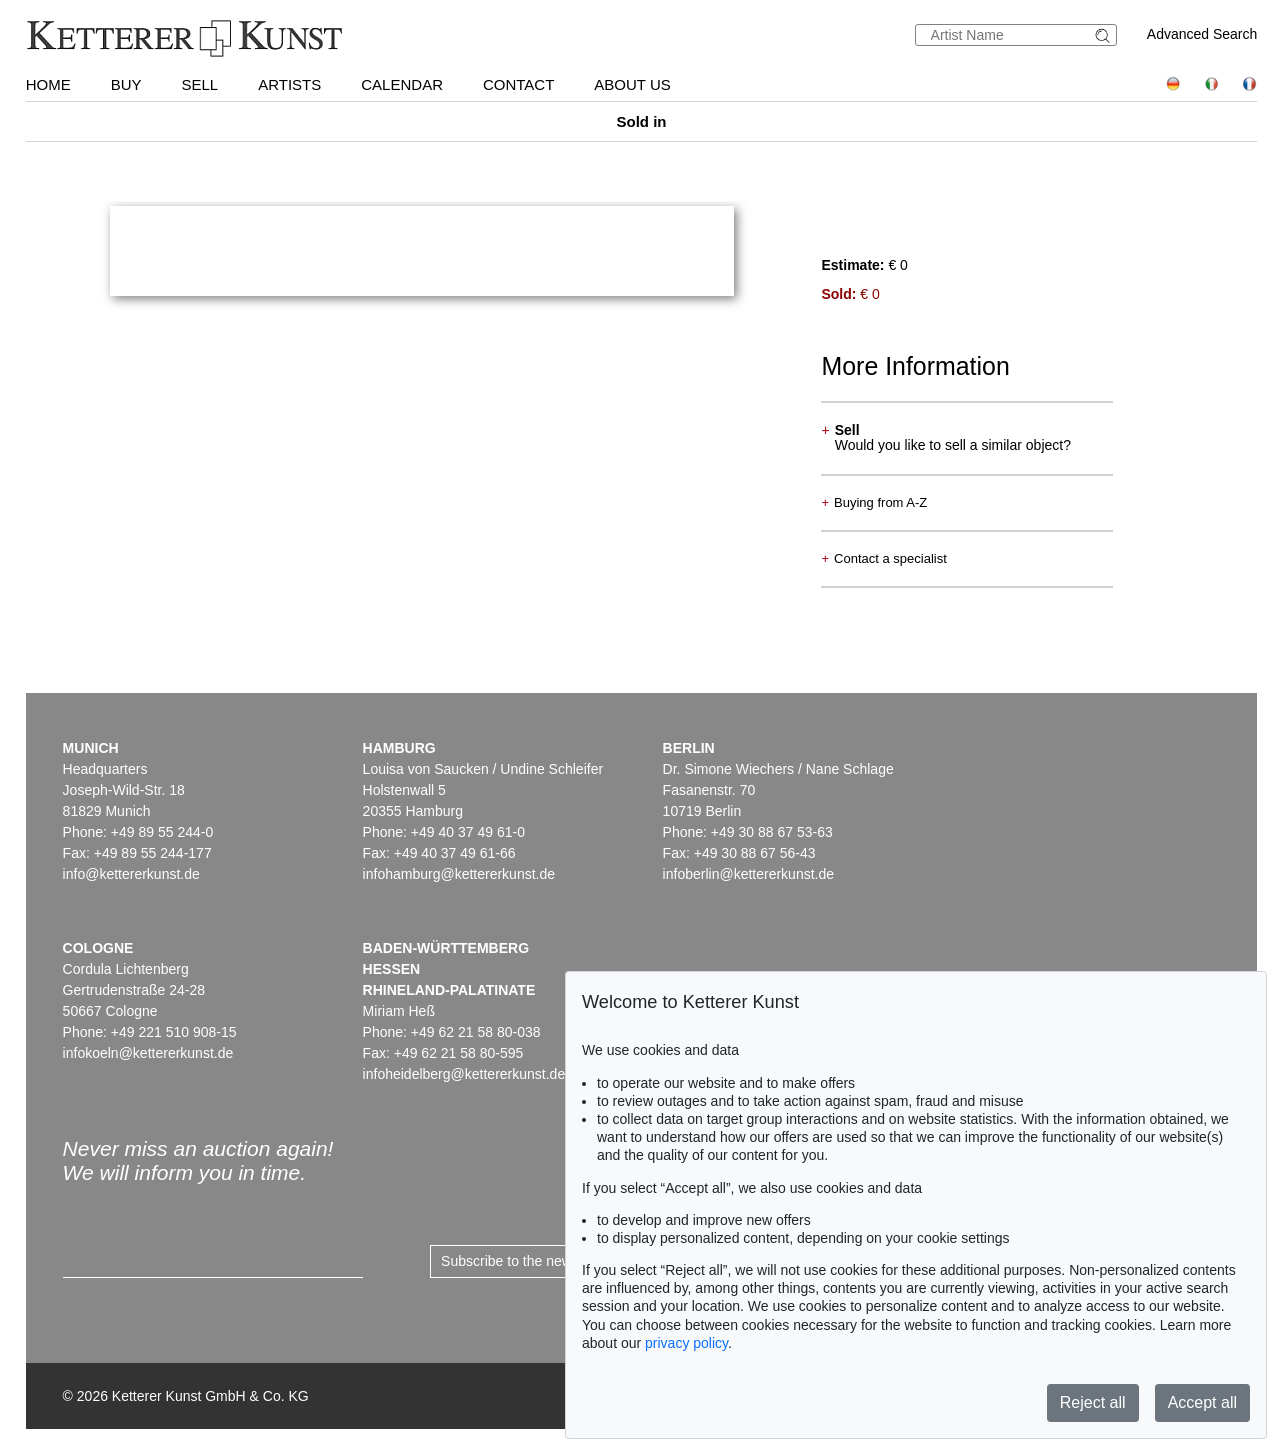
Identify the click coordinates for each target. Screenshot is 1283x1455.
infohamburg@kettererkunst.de (459, 874)
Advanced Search (1202, 34)
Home (48, 84)
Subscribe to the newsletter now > (546, 1261)
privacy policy (686, 1343)
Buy (126, 84)
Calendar (402, 84)
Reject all (1093, 1402)
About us (632, 84)
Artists (289, 84)
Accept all (1202, 1402)
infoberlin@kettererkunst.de (748, 874)
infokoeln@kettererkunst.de (148, 1053)
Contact (518, 84)
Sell (200, 84)
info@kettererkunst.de (131, 874)
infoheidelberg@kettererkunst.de (464, 1074)
